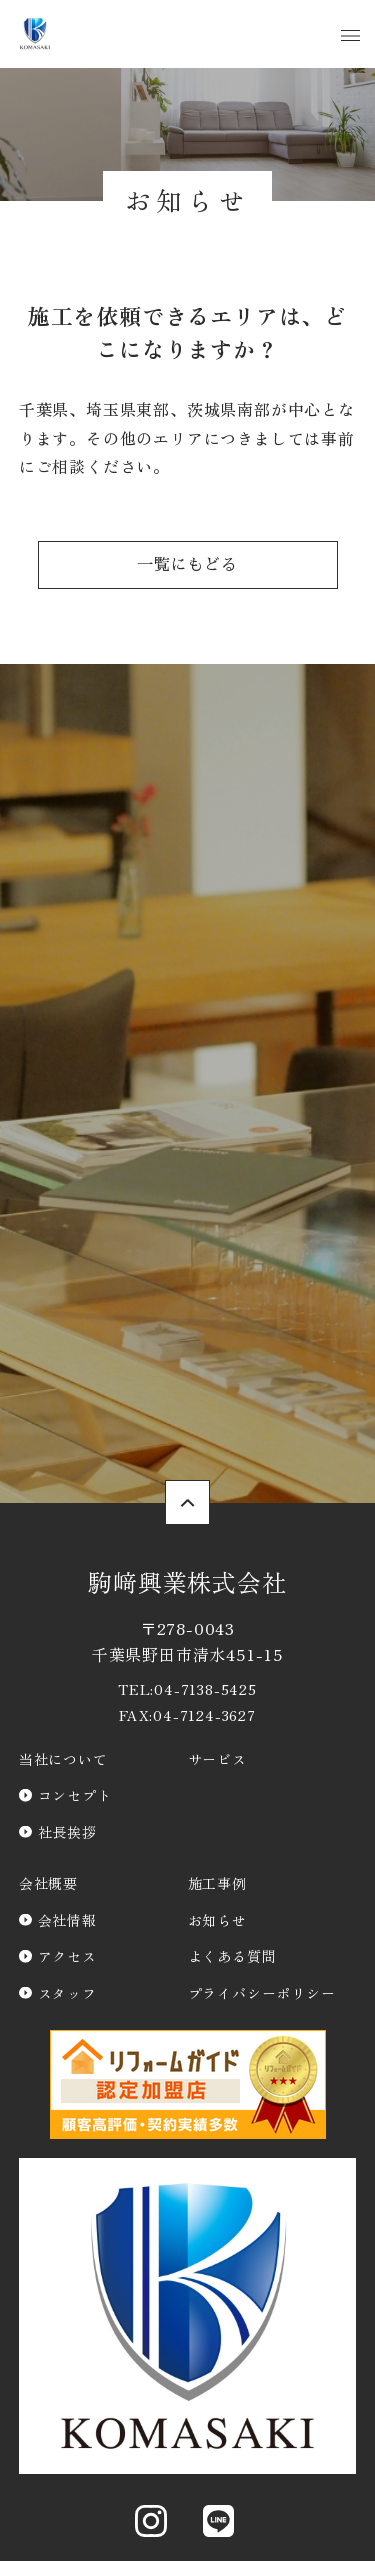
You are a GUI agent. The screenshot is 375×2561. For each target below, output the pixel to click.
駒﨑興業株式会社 (187, 1581)
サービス (217, 1759)
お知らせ (217, 1920)
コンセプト (75, 1795)
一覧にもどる (187, 565)
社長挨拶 (67, 1832)
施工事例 (217, 1883)
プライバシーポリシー (262, 1993)
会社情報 (67, 1920)
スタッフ (67, 1993)
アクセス (67, 1956)
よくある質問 (232, 1956)
